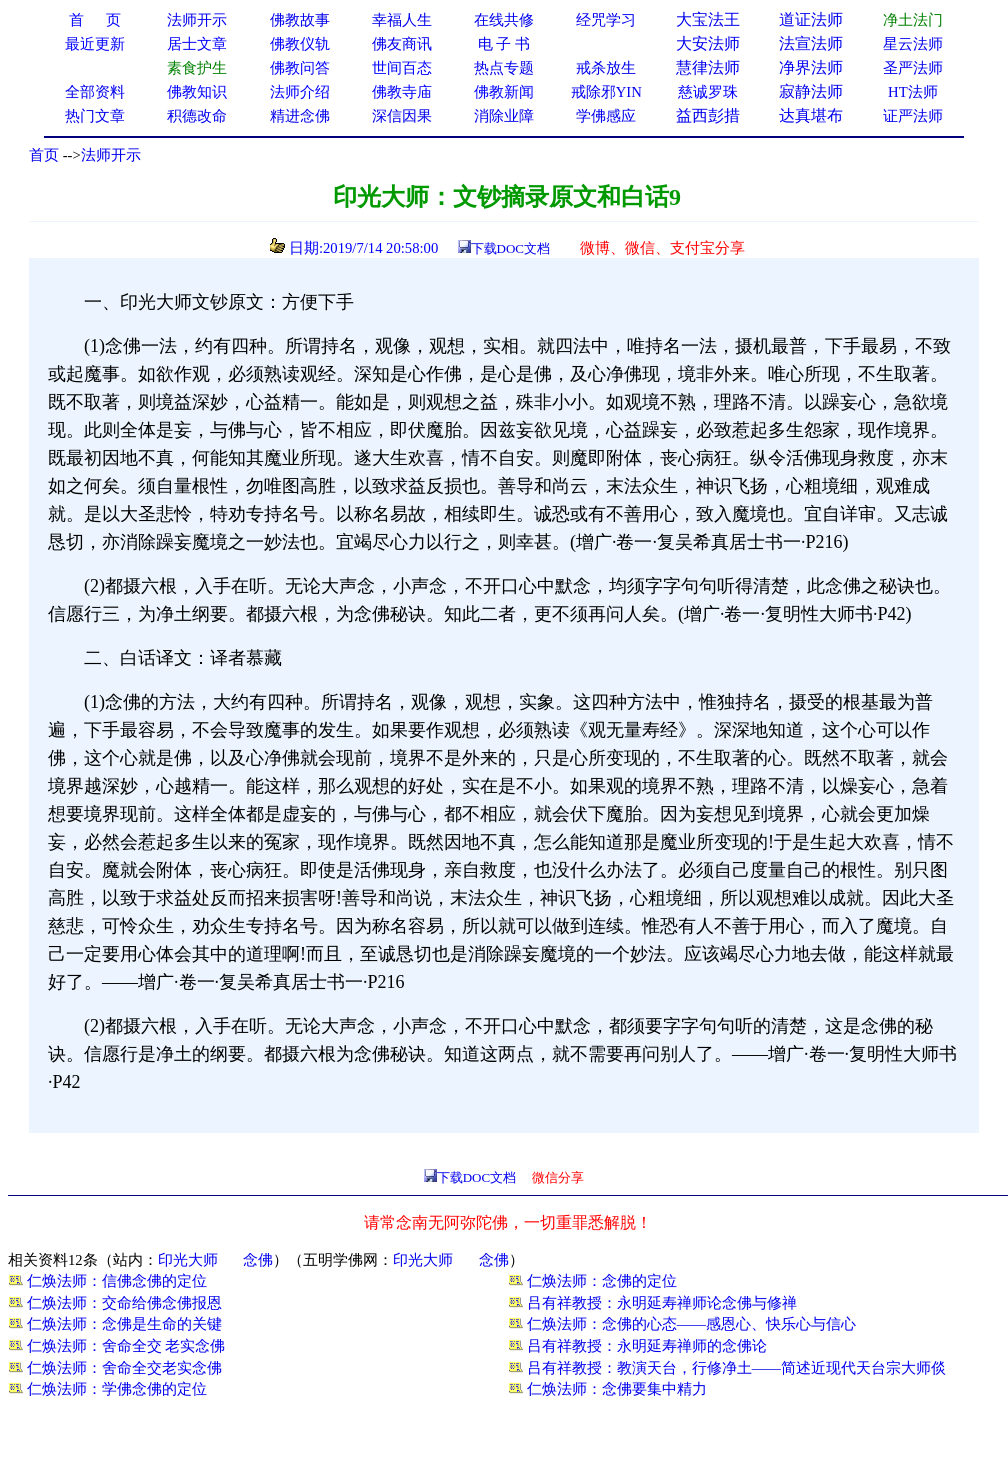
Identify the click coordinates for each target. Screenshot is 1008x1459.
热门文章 (95, 116)
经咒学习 (606, 20)
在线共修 (504, 20)
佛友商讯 (402, 44)
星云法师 (913, 44)
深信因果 (402, 116)
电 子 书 (504, 44)
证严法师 (913, 116)
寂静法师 (811, 91)
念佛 (258, 1260)
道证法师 (811, 19)
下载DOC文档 (510, 248)
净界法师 (811, 67)
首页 (44, 155)
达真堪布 (811, 115)
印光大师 (188, 1260)
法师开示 (111, 155)
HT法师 (913, 92)
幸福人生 (402, 20)
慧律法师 (708, 67)
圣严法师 (913, 68)
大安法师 (708, 43)
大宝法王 (708, 19)
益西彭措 (708, 115)
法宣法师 (811, 43)
